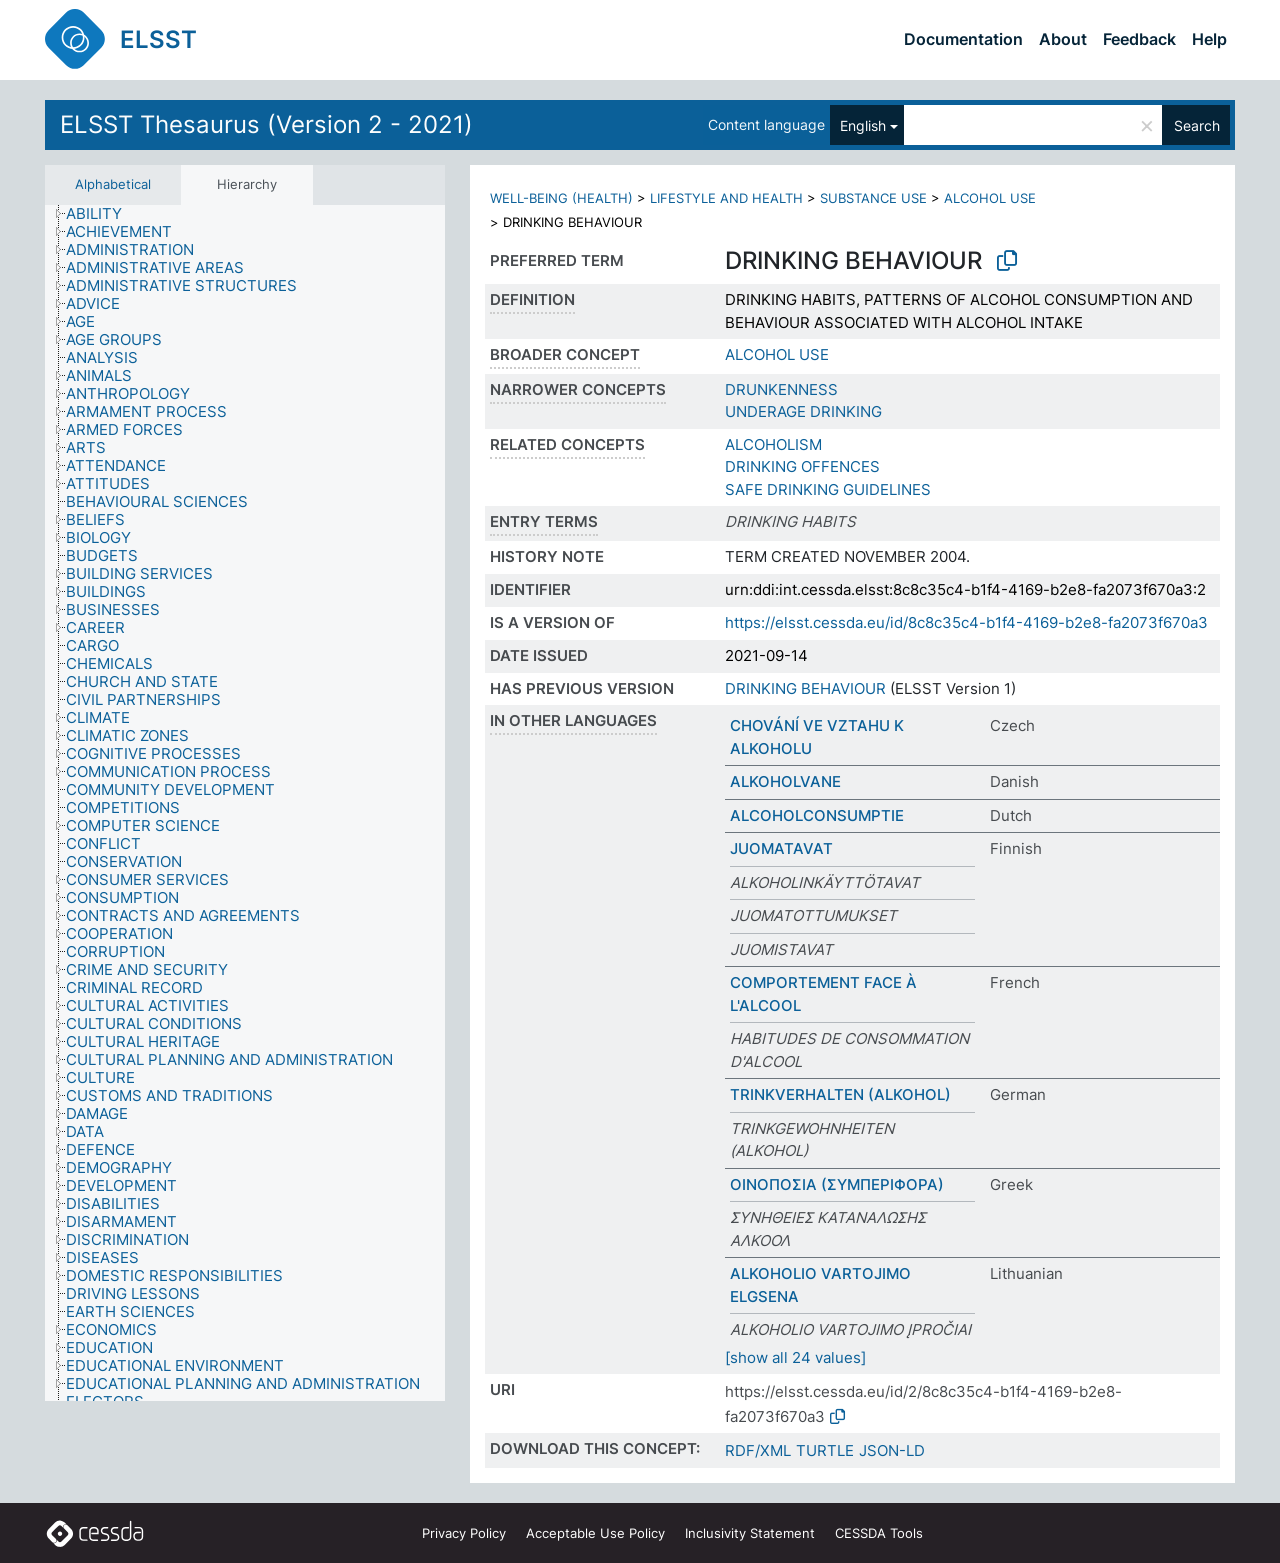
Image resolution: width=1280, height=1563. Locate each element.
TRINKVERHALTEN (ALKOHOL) (840, 1094)
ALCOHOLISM (773, 444)
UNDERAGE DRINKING (803, 411)
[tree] (245, 803)
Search (1197, 125)
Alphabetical (113, 184)
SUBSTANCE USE (873, 198)
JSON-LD (892, 1450)
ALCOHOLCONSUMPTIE (817, 815)
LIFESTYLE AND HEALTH (726, 198)
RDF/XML (758, 1450)
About (1063, 39)
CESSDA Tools (879, 1533)
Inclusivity (750, 1533)
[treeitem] (102, 214)
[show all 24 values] (795, 1357)
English (863, 125)
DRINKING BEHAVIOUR (805, 688)
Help (1209, 39)
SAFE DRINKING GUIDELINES (828, 489)
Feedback (1139, 39)
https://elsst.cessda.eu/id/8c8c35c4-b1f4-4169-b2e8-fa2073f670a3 (966, 622)
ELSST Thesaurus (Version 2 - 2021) (266, 124)
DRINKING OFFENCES (802, 466)
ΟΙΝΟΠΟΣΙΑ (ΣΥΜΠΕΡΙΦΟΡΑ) (837, 1184)
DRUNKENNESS (781, 389)
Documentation (963, 39)
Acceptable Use (595, 1533)
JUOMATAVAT (781, 848)
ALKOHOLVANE (785, 781)
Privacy (464, 1533)
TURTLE (825, 1450)
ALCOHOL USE (990, 198)
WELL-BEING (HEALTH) (561, 198)
